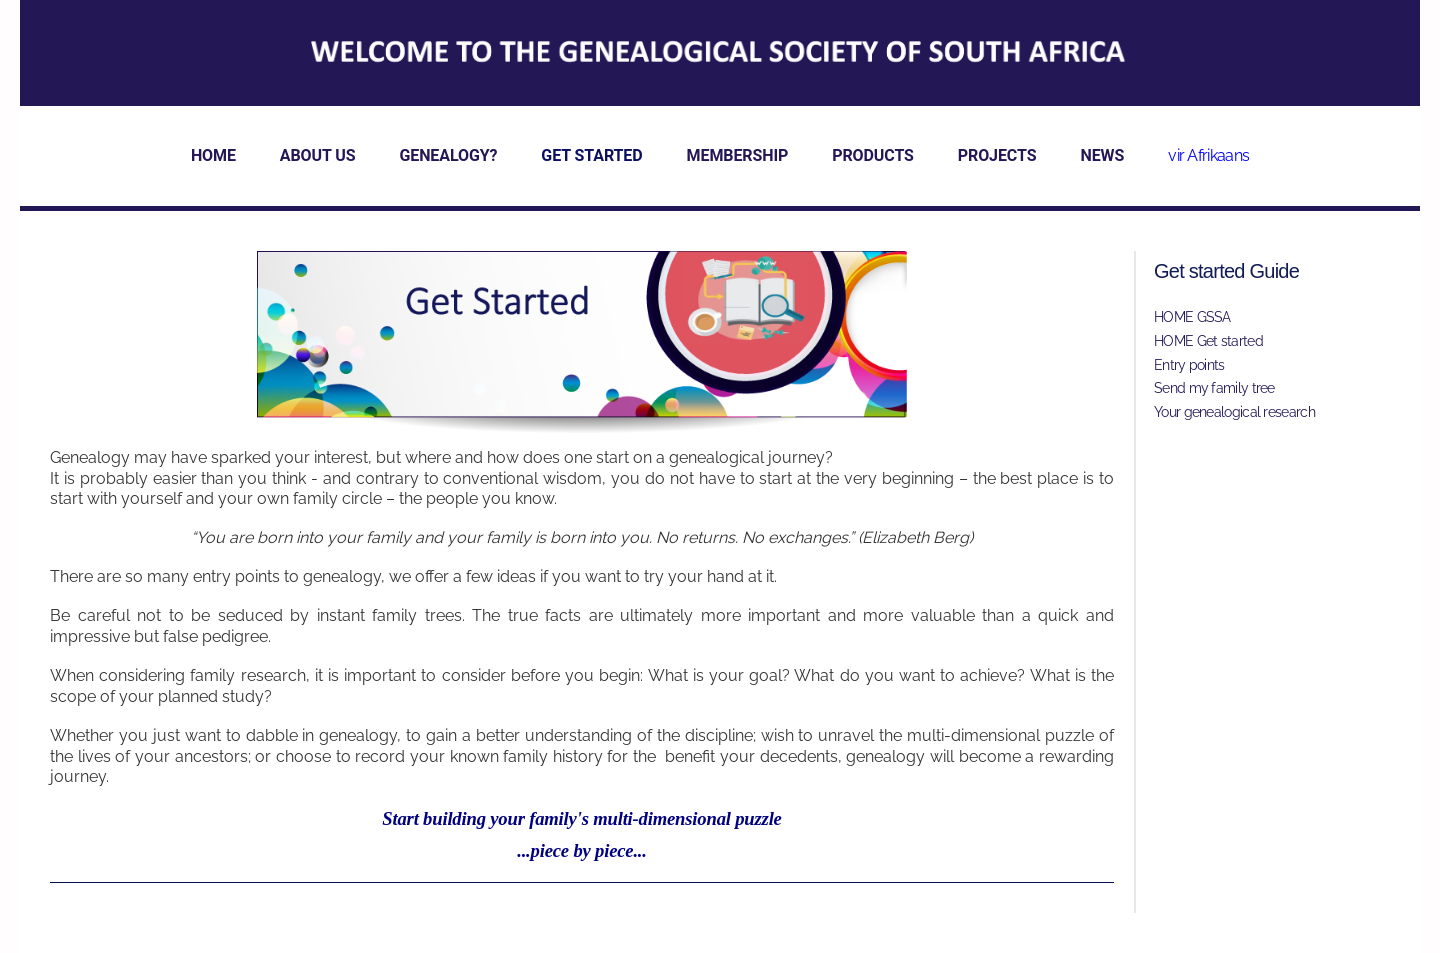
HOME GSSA (1192, 317)
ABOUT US (318, 155)
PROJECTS (997, 155)
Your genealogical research (1234, 412)
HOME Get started (1208, 341)
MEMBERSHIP (738, 155)
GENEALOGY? (448, 155)
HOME (213, 155)
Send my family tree (1214, 388)
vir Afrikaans (1208, 155)
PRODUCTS (873, 155)
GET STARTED (591, 155)
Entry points (1189, 365)
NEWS (1102, 155)
